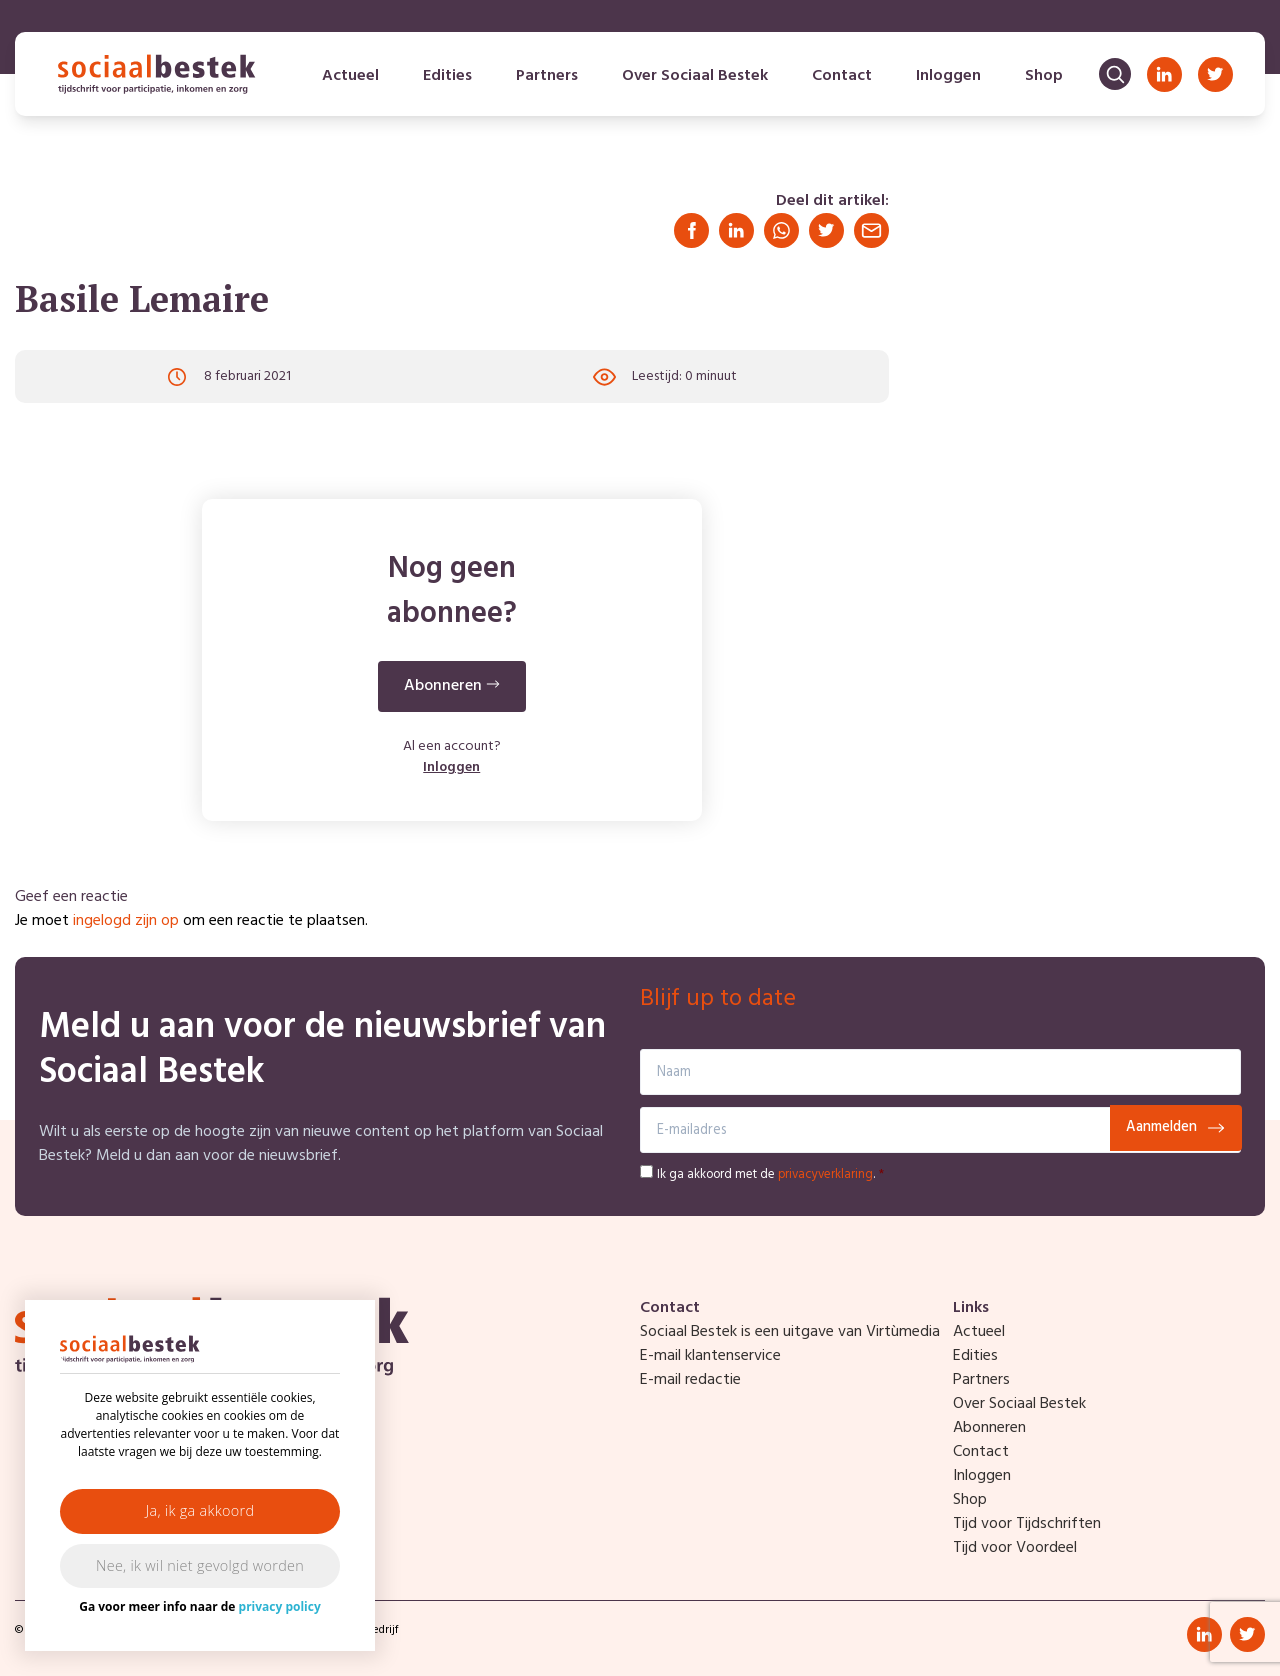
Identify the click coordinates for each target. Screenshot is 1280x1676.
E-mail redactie (690, 1380)
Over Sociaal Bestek (695, 76)
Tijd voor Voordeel (1015, 1548)
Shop (1044, 76)
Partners (547, 76)
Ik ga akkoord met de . (770, 1174)
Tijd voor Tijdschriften (1027, 1524)
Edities (447, 76)
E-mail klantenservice (710, 1356)
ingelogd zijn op (126, 921)
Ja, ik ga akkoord (200, 1510)
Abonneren (989, 1428)
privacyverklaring (825, 1174)
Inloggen (948, 76)
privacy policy (280, 1606)
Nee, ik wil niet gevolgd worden (200, 1565)
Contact (842, 76)
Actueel (350, 76)
